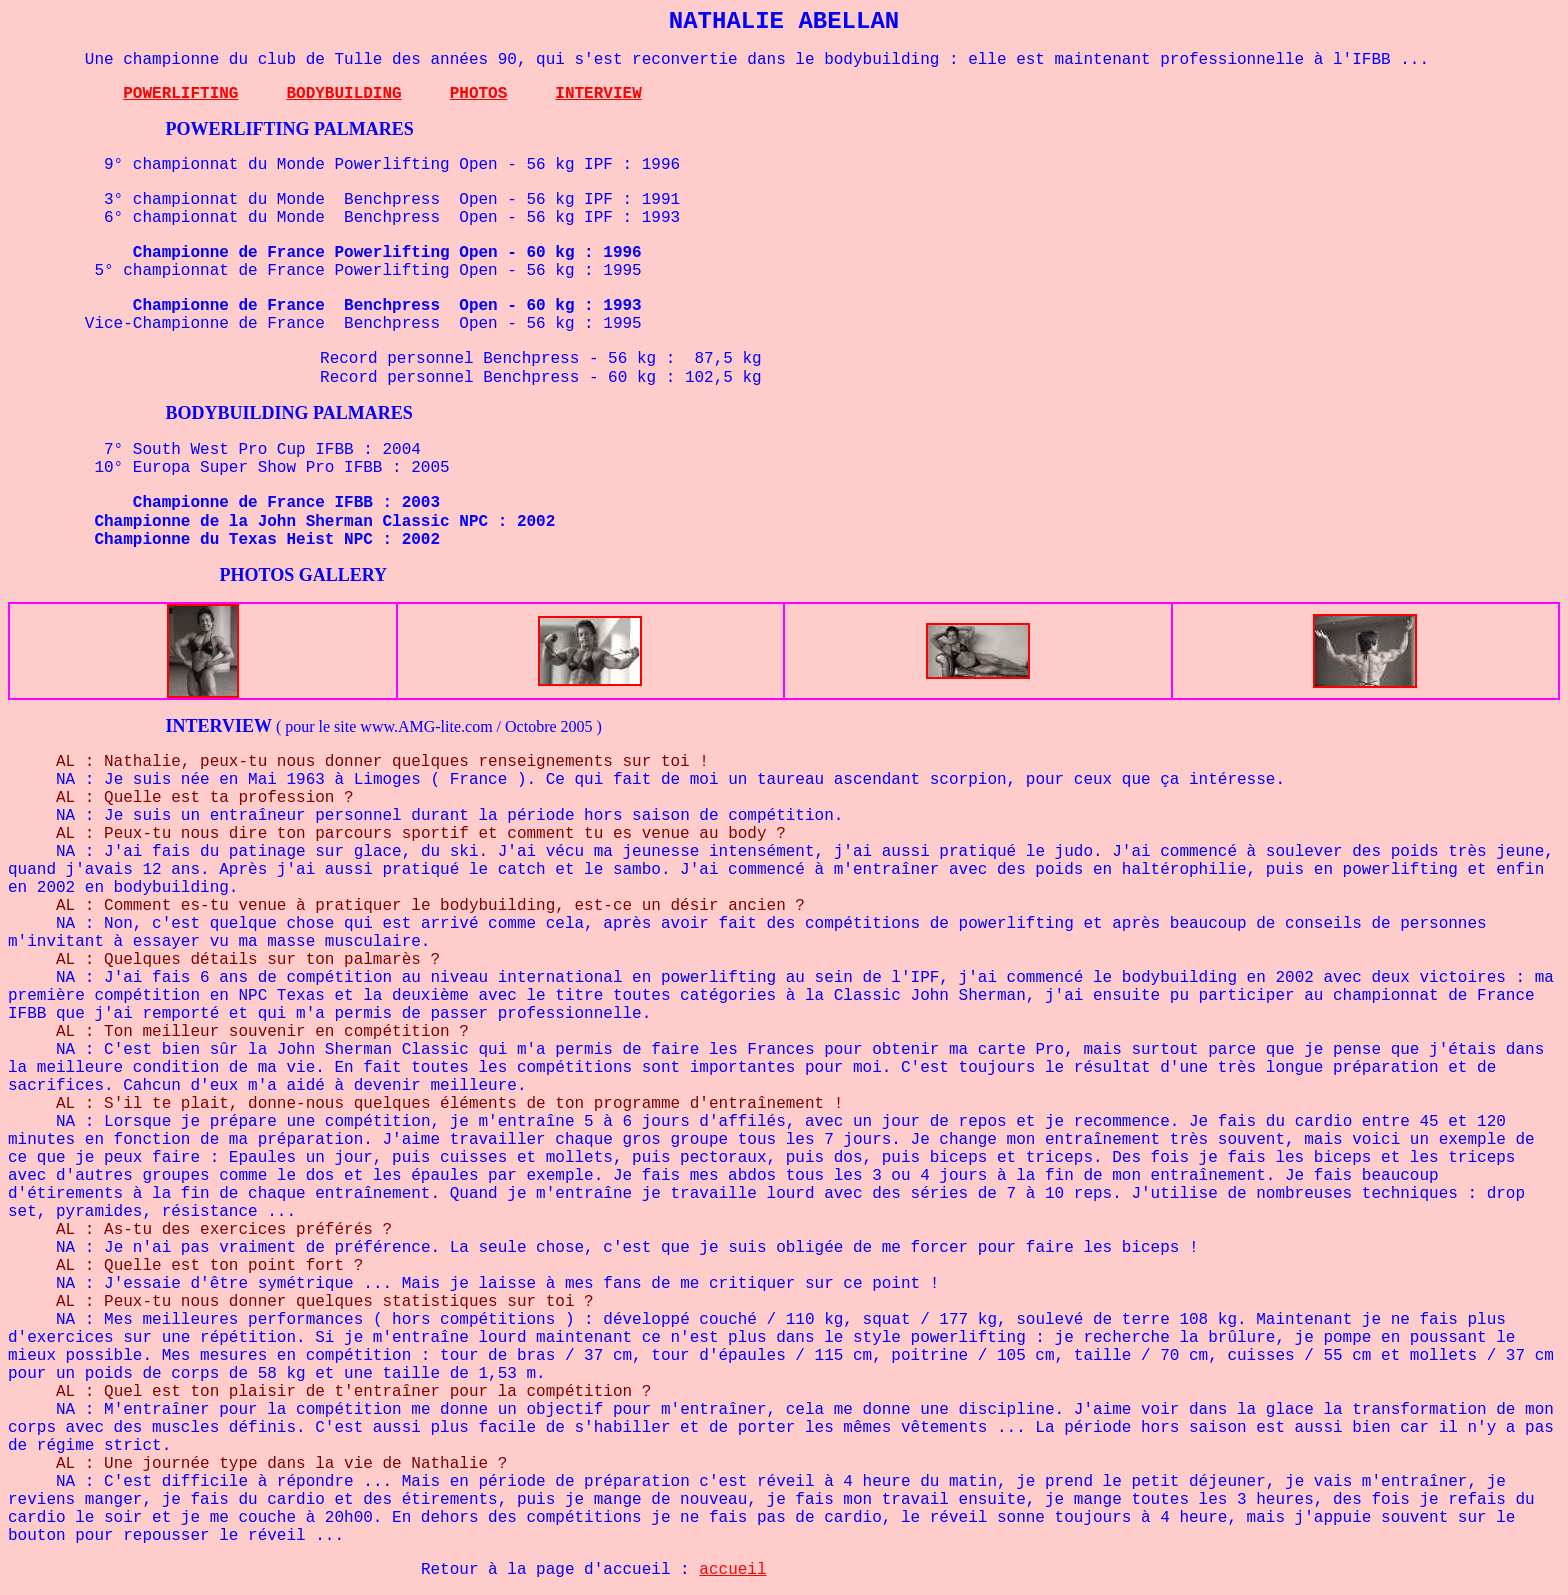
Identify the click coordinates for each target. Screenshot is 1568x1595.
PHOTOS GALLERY (304, 575)
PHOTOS (479, 94)
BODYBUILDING (343, 94)
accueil (732, 1570)
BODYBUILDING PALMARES (289, 413)
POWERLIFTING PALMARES (290, 129)
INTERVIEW (598, 94)
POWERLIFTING (180, 94)
